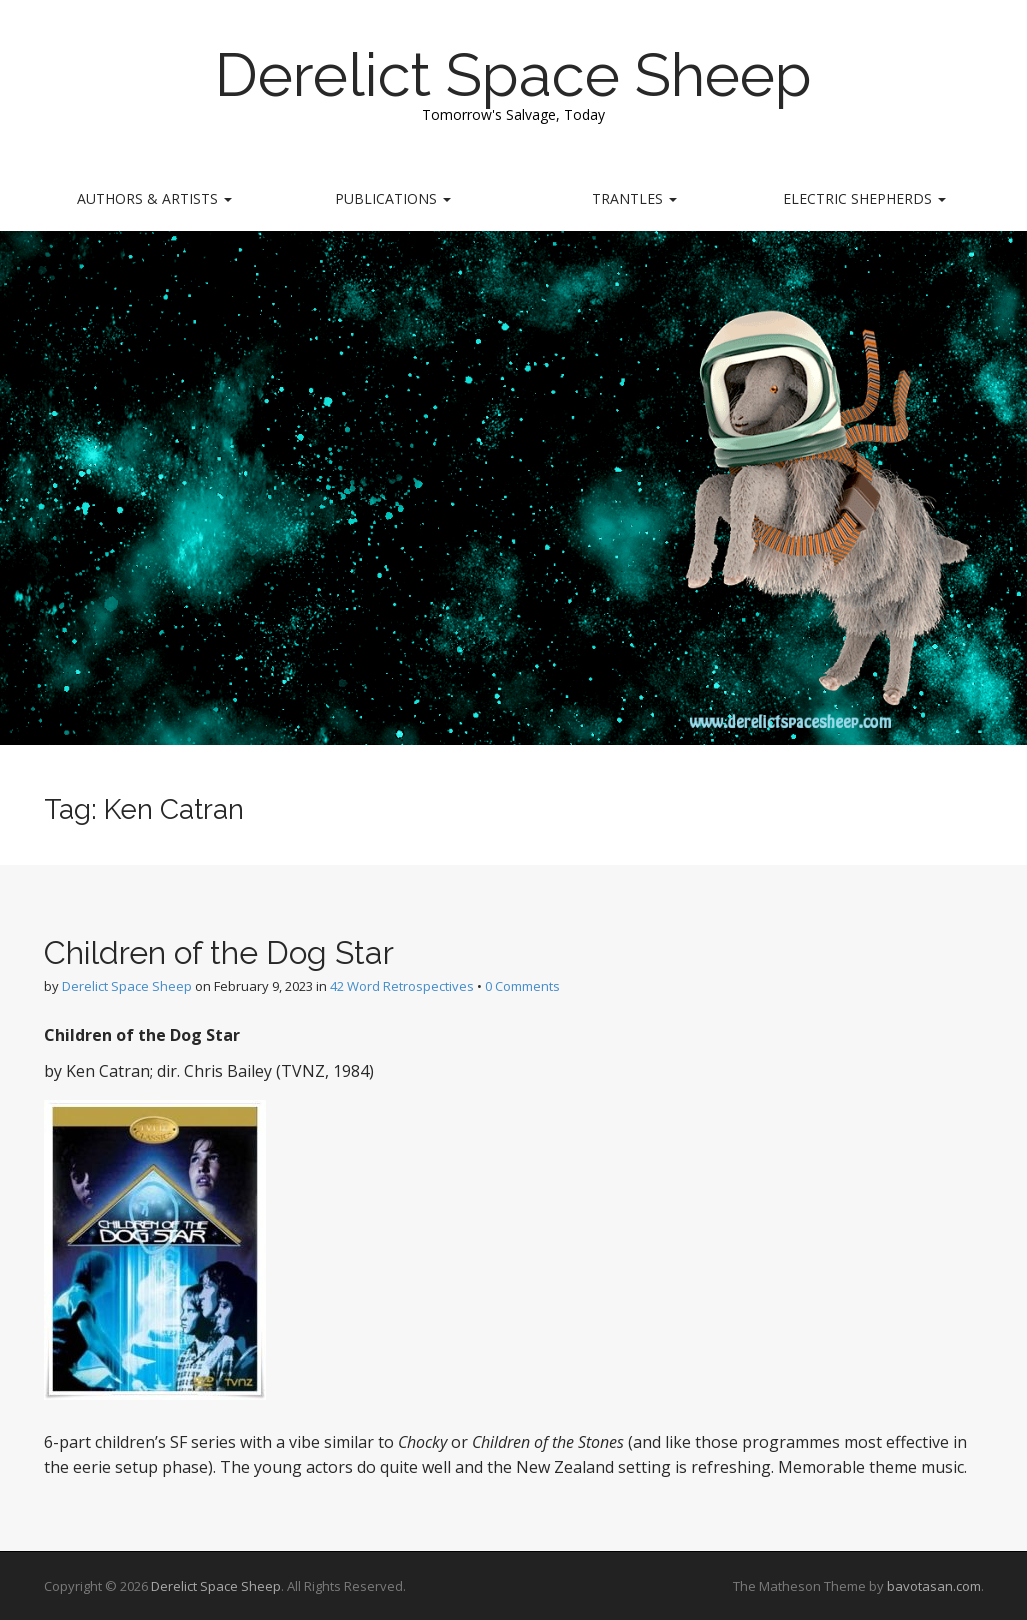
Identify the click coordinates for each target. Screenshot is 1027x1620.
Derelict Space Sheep (513, 75)
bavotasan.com (934, 1586)
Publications (393, 198)
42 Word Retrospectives (402, 986)
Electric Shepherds (864, 198)
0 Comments (522, 986)
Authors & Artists (154, 198)
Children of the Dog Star (219, 952)
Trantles (634, 198)
